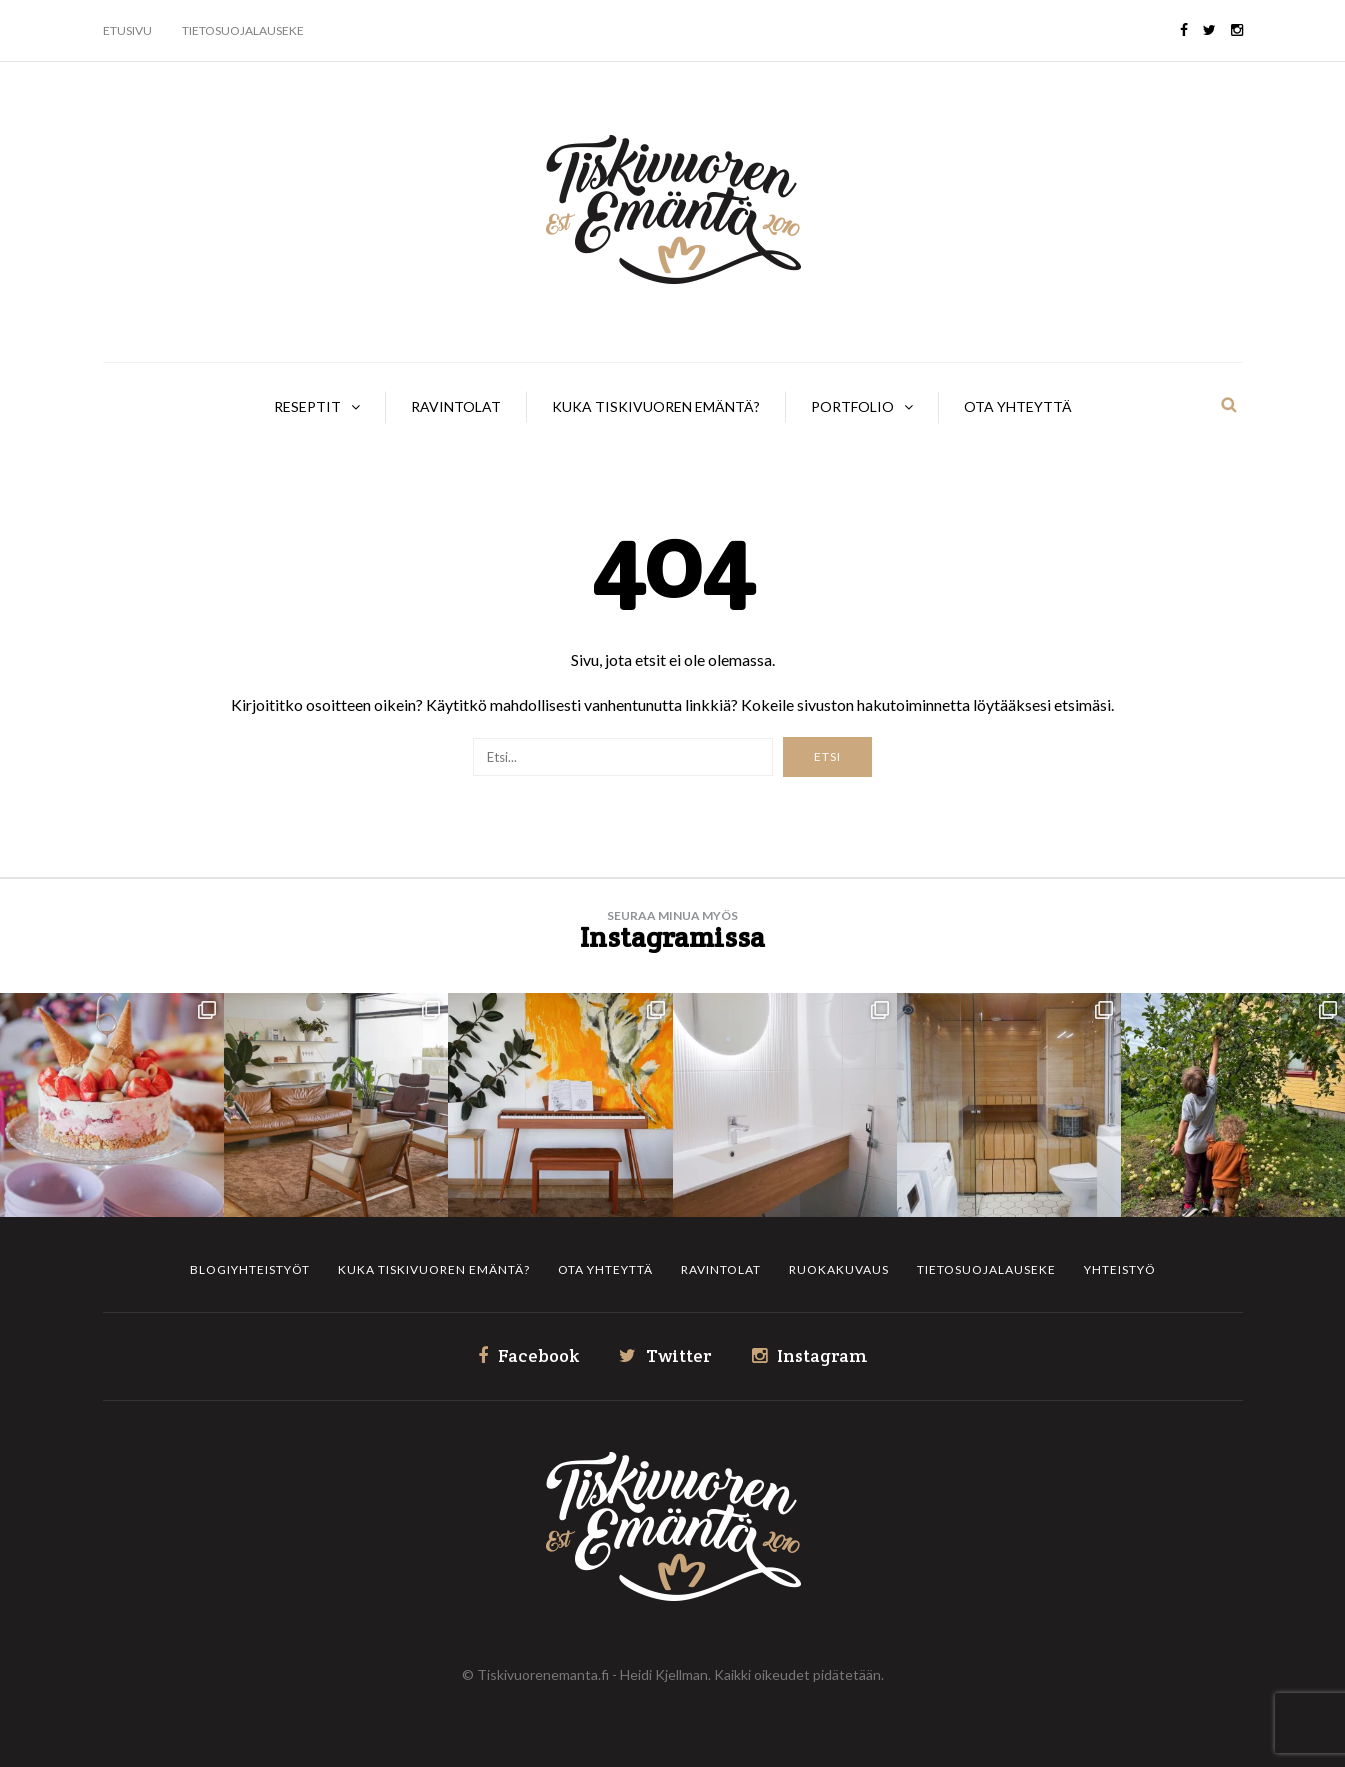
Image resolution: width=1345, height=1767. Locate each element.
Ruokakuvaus (839, 1269)
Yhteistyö (1120, 1269)
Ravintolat (456, 406)
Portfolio (852, 406)
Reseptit (307, 406)
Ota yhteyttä (1018, 406)
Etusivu (127, 30)
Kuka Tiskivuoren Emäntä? (656, 406)
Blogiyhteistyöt (250, 1269)
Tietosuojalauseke (243, 30)
